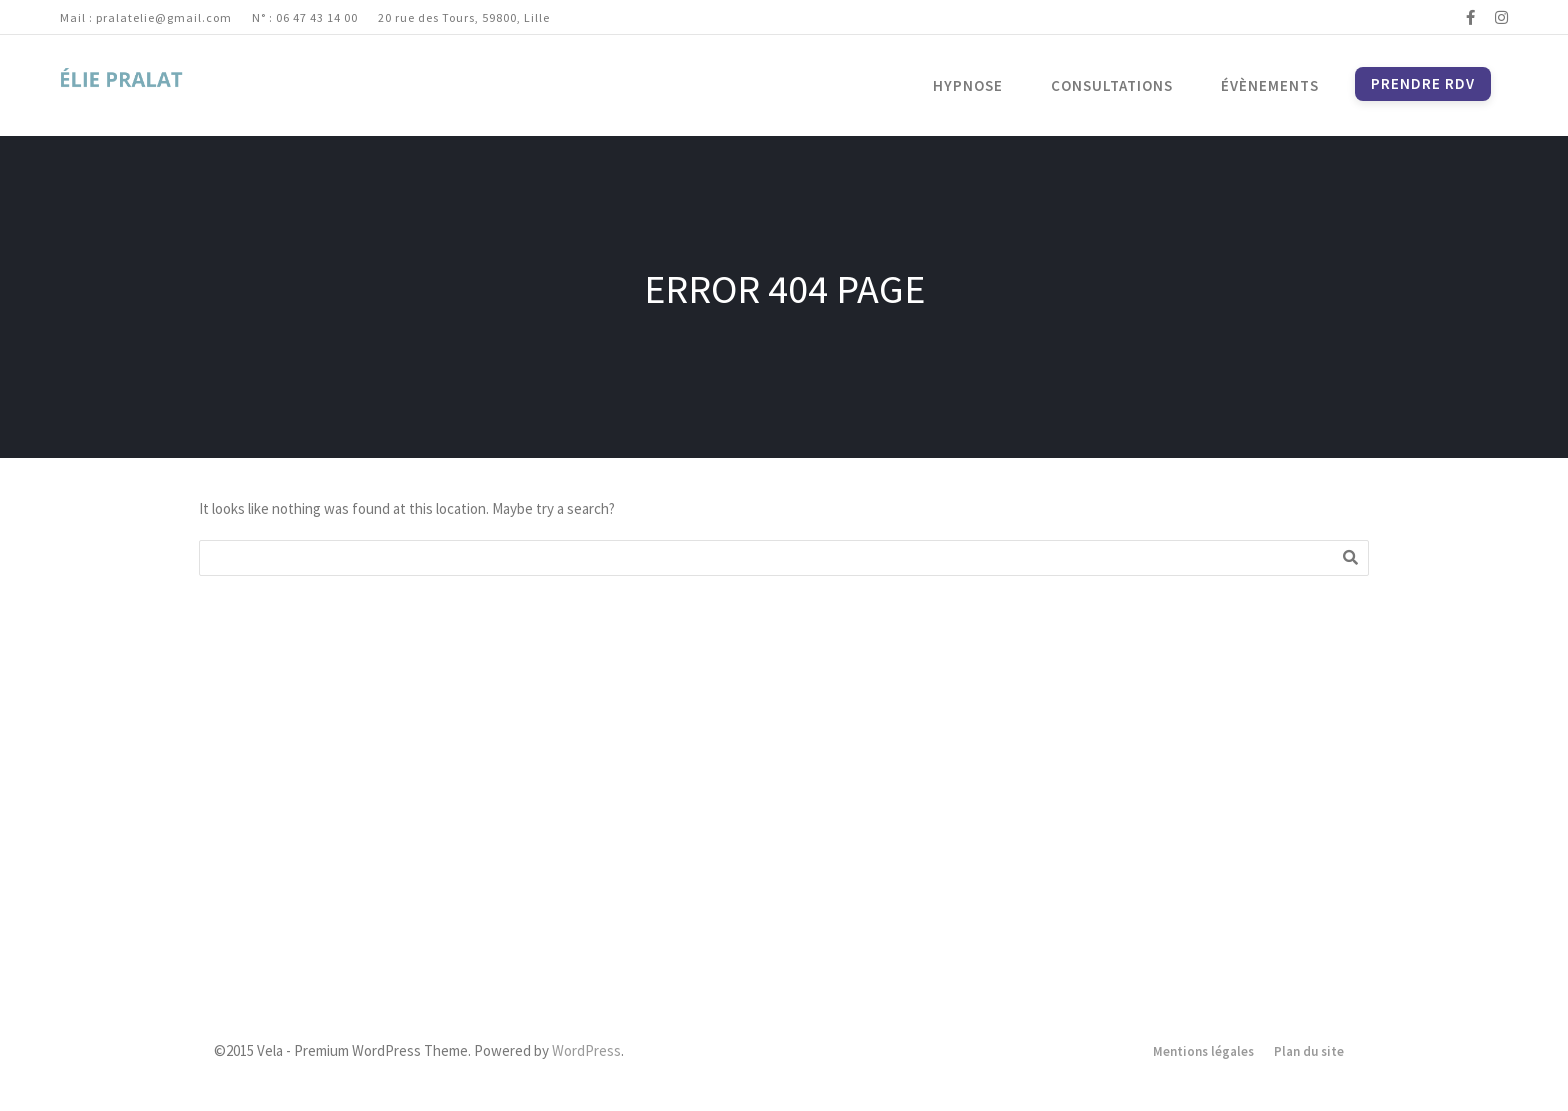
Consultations (1112, 85)
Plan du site (1309, 1051)
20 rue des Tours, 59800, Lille (464, 17)
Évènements (1270, 85)
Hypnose (968, 85)
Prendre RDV (1423, 83)
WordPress (586, 1050)
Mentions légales (1203, 1051)
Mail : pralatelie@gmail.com (146, 17)
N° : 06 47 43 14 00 (305, 17)
